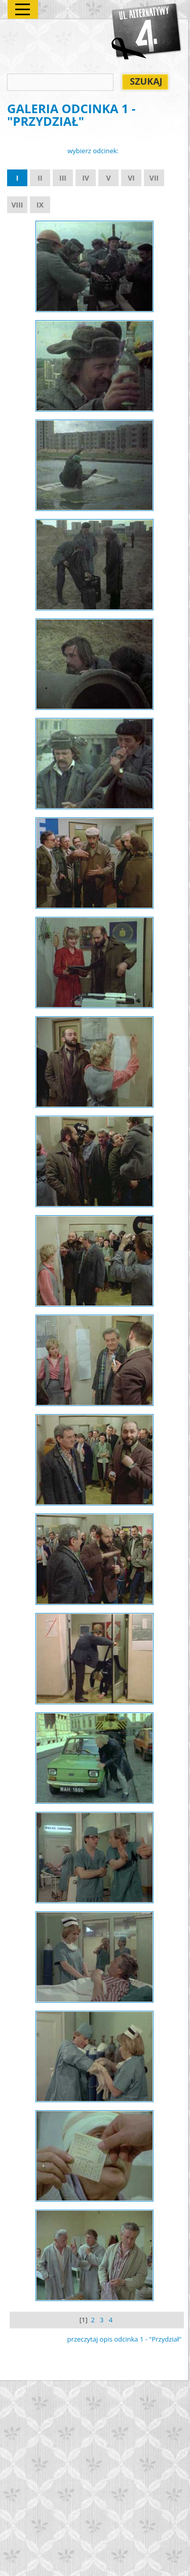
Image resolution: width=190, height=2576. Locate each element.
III (62, 178)
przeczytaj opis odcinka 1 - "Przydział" (124, 2339)
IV (85, 178)
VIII (17, 205)
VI (131, 178)
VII (154, 178)
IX (40, 205)
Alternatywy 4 (147, 31)
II (39, 178)
